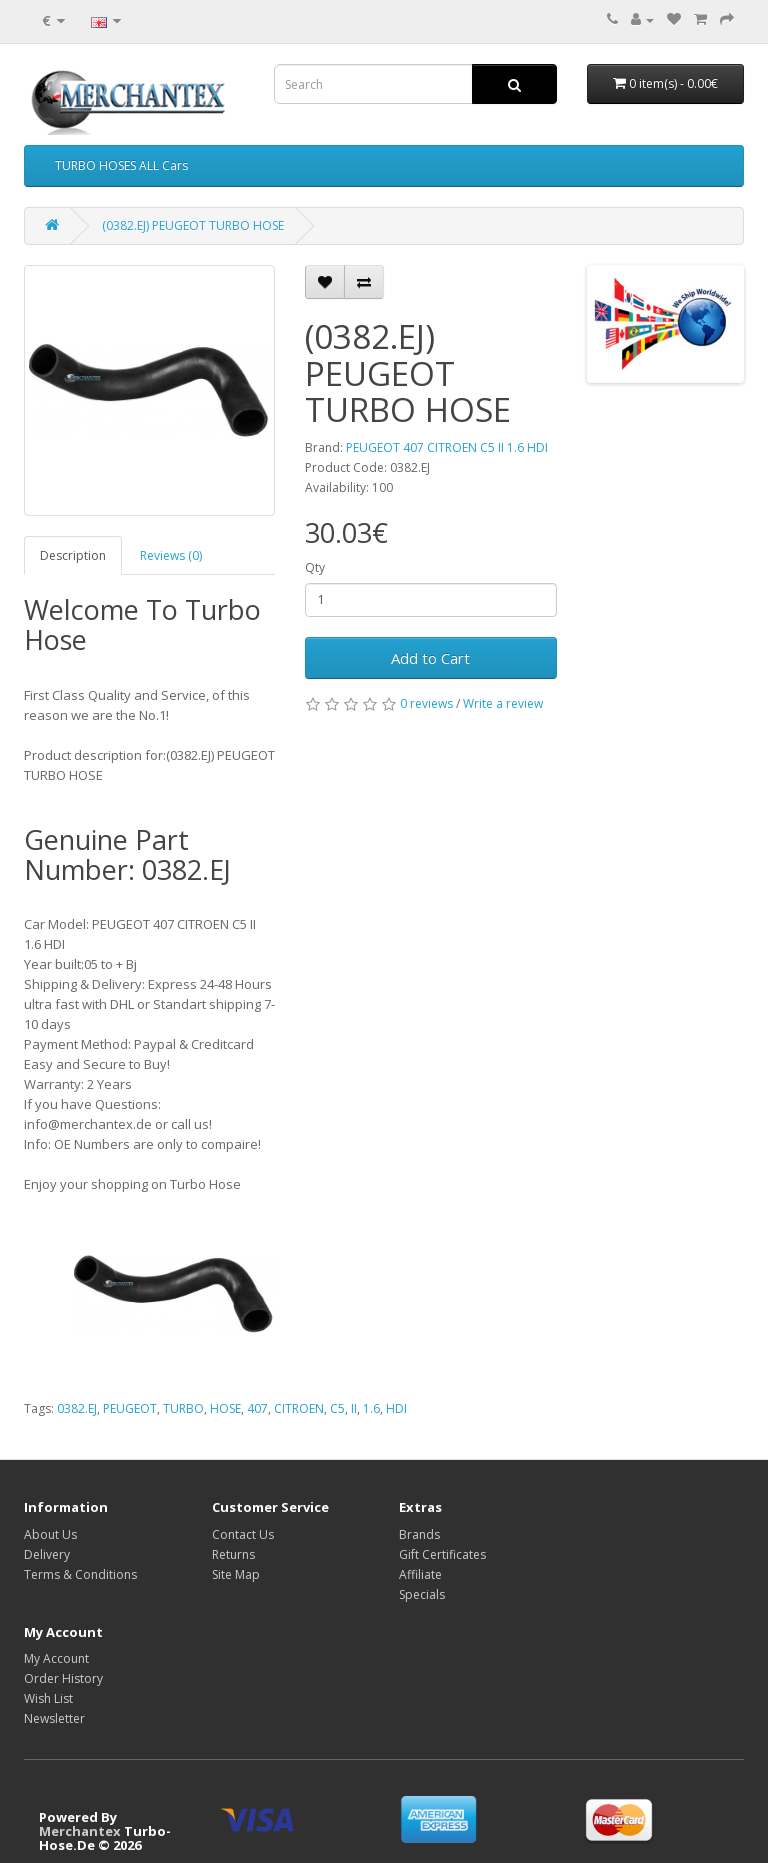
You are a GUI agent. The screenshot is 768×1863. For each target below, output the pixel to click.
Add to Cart (430, 658)
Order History (63, 1678)
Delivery (47, 1554)
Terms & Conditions (80, 1574)
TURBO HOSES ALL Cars (121, 165)
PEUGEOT (130, 1408)
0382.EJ (77, 1408)
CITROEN (299, 1408)
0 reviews (426, 703)
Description (73, 555)
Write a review (503, 703)
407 (257, 1408)
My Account (56, 1658)
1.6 (371, 1408)
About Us (50, 1534)
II (354, 1408)
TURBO (183, 1408)
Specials (422, 1594)
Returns (233, 1554)
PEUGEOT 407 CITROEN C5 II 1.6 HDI (447, 447)
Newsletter (54, 1718)
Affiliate (420, 1574)
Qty (315, 567)
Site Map (236, 1574)
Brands (419, 1534)
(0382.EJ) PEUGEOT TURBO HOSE (193, 225)
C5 (337, 1408)
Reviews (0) (171, 555)
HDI (396, 1408)
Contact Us (243, 1534)
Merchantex (80, 1831)
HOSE (225, 1408)
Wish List (48, 1698)
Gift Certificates (442, 1554)
